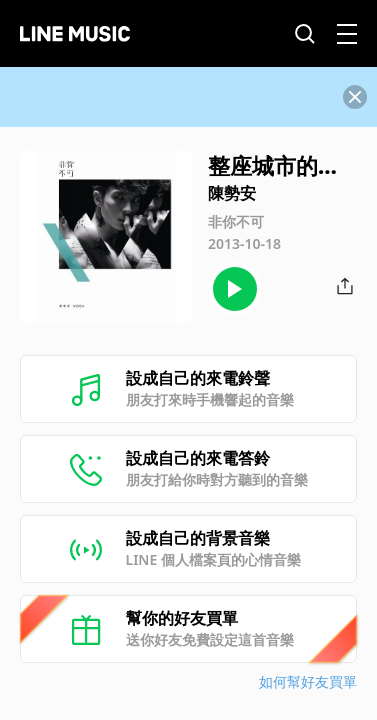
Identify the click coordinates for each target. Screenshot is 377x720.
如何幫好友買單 (308, 681)
